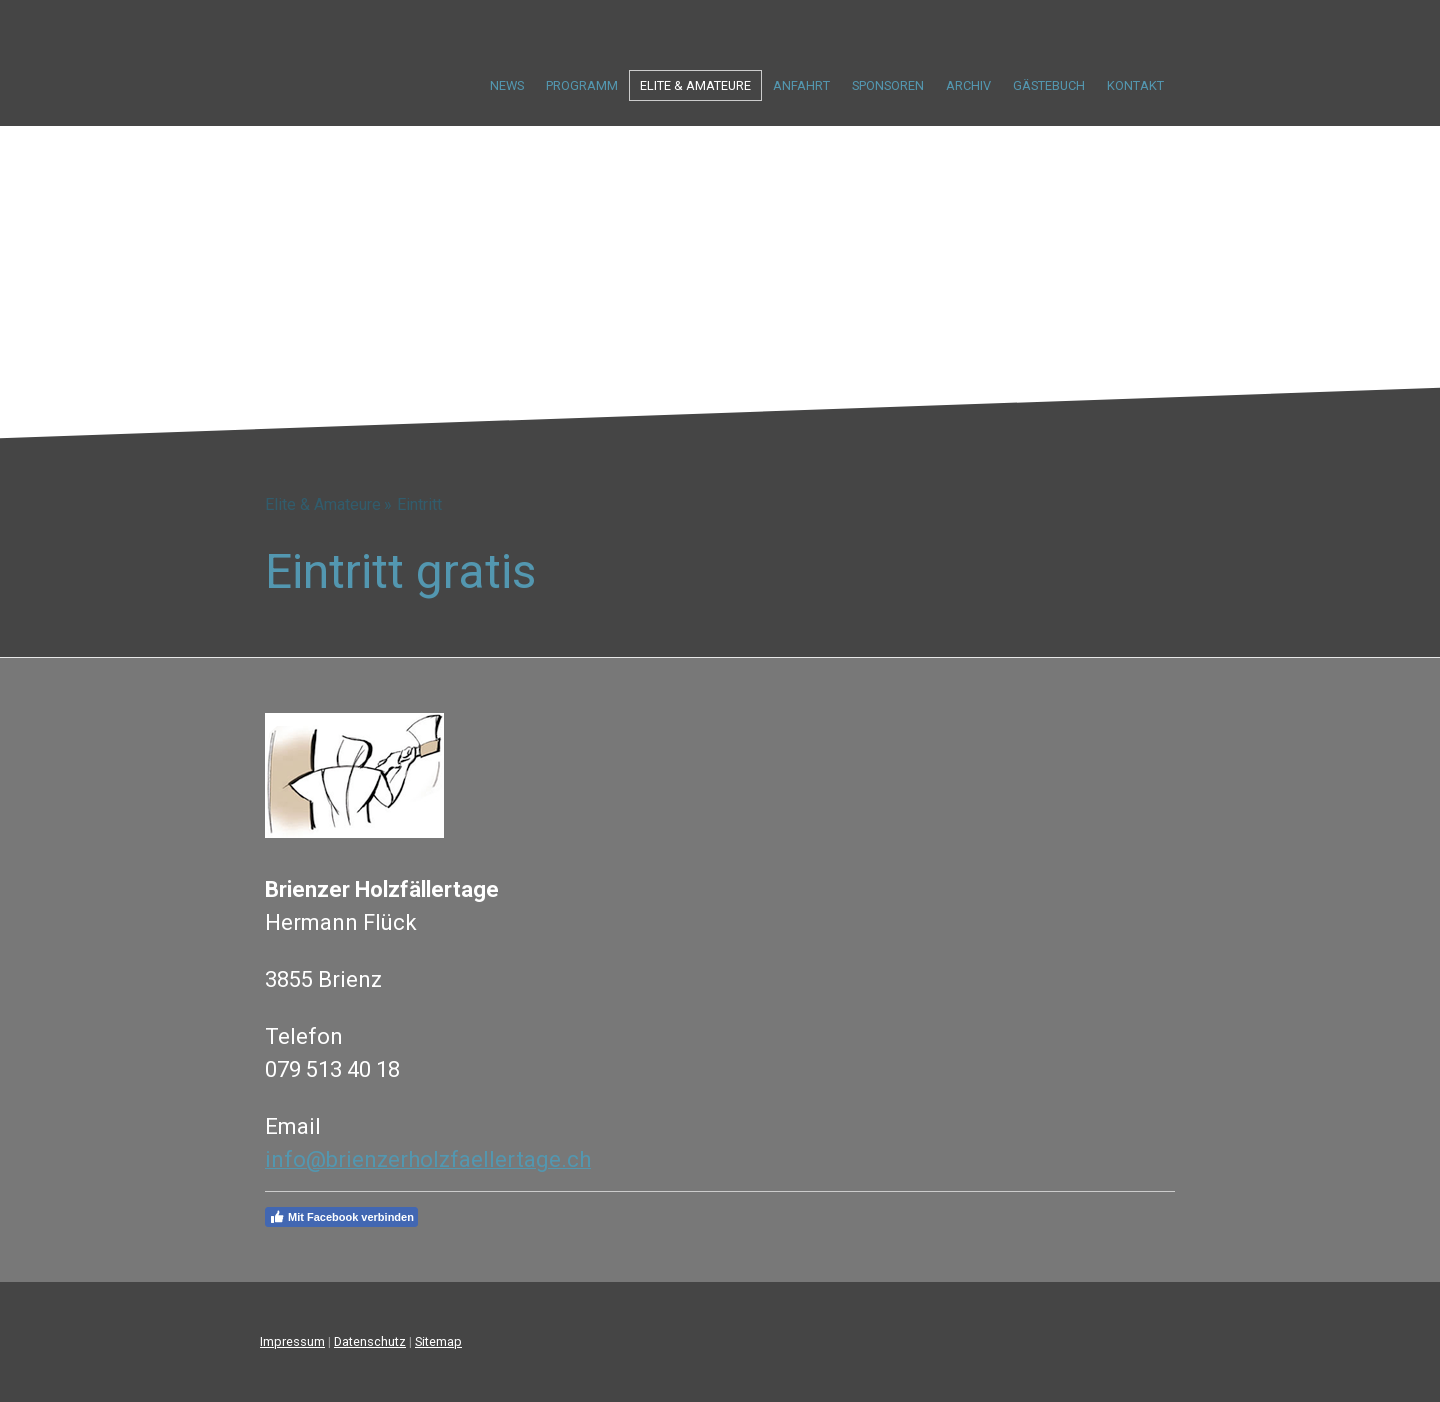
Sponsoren (888, 85)
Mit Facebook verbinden (341, 1217)
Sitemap (438, 1341)
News (507, 85)
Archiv (968, 85)
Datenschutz (370, 1341)
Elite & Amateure (695, 85)
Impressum (292, 1341)
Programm (582, 85)
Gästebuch (1049, 85)
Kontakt (1135, 85)
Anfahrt (801, 85)
